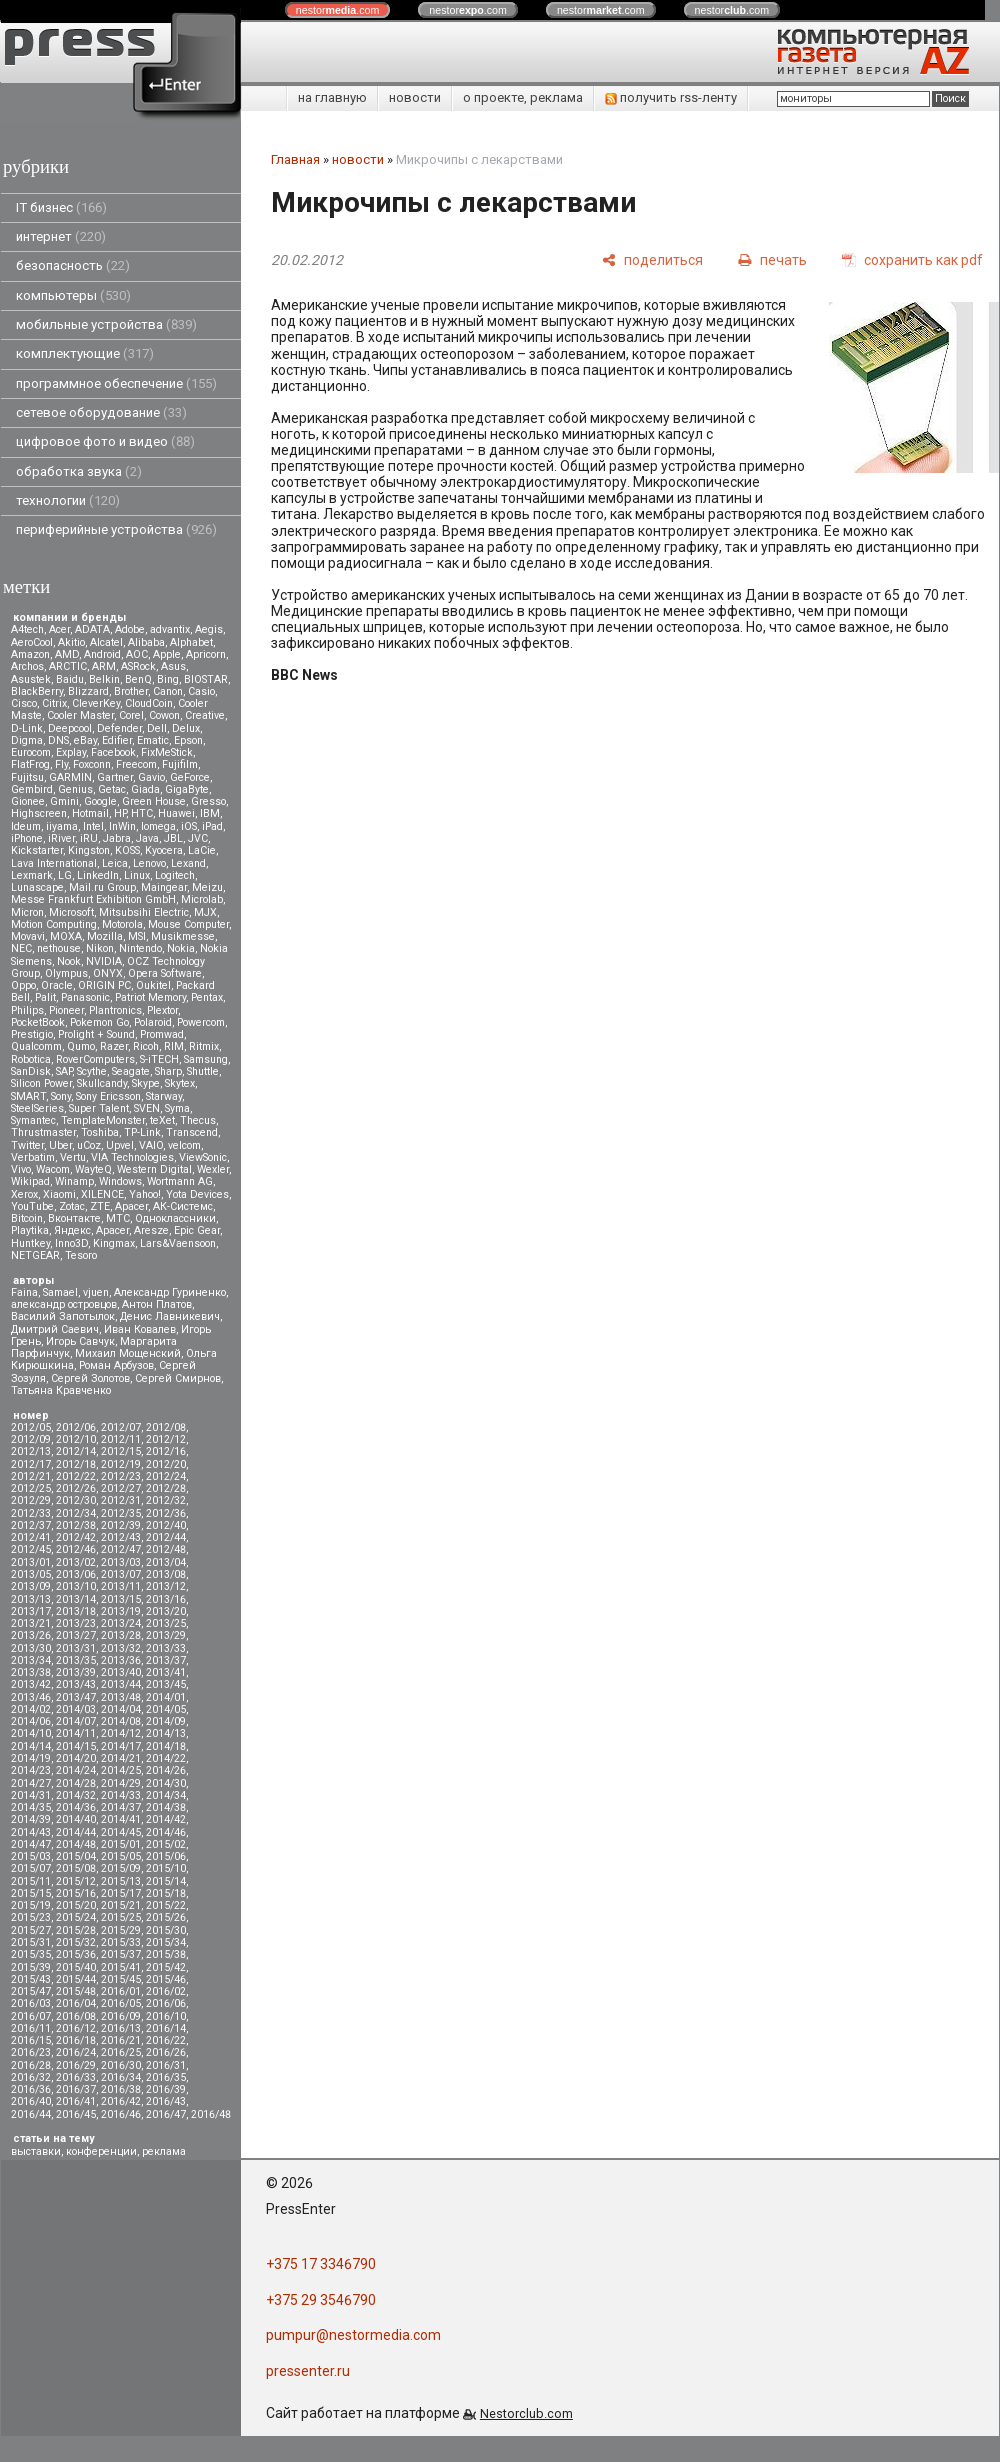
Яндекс (72, 1230)
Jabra (117, 838)
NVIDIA (104, 961)
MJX (205, 912)
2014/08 (121, 1721)
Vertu (73, 1157)
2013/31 (76, 1648)
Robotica (31, 1059)
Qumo (81, 1046)
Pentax (207, 997)
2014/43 (31, 1832)
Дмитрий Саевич (55, 1329)
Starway (164, 1096)
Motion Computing (54, 924)
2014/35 (31, 1807)
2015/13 (121, 1881)
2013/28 (121, 1635)
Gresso (208, 801)
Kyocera (164, 850)
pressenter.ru (308, 2371)
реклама (164, 2151)
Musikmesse (183, 936)
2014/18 (166, 1746)
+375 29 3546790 (321, 2300)
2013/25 (166, 1623)
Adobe (130, 629)
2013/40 (121, 1672)
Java (147, 838)
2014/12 (121, 1733)
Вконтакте (74, 1218)
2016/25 (121, 2052)
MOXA (66, 936)
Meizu (207, 887)
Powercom (201, 1022)
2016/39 (166, 2089)
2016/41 (76, 2101)
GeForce (190, 777)
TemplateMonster (103, 1120)
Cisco (24, 703)
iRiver (61, 838)
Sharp (168, 1071)
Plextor (162, 1010)
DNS (58, 740)
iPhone (27, 838)
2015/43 (31, 1979)
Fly (61, 764)
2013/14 (76, 1599)
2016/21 (121, 2040)
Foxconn (92, 764)
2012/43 (121, 1537)
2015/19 (31, 1905)
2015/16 (76, 1893)
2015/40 (76, 1967)
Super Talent (99, 1108)
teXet (162, 1120)
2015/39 (31, 1967)
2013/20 (166, 1611)
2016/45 (76, 2114)
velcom (184, 1145)
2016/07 (31, 2016)
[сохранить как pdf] (912, 259)
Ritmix (204, 1046)
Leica (115, 863)
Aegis (209, 629)
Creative (205, 715)
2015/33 (121, 1942)
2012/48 (166, 1549)
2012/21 (31, 1476)
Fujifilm (180, 764)
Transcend (192, 1132)
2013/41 (166, 1672)
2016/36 (31, 2089)
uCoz (89, 1145)
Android (102, 654)
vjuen (96, 1292)
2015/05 (121, 1856)
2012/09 (31, 1439)
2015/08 (76, 1868)
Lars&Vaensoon (178, 1243)
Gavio (151, 777)
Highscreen (39, 813)
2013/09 (31, 1586)
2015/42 (166, 1967)
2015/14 (166, 1881)
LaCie (202, 850)
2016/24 (76, 2052)
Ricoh (146, 1046)
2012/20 (166, 1464)
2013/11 (121, 1586)
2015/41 (121, 1967)
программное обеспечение (116, 383)
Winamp (74, 1181)
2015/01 (121, 1844)
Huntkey (30, 1243)
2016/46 (121, 2114)
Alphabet (191, 642)
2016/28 (31, 2065)
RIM (174, 1046)
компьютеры (73, 295)
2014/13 (166, 1733)
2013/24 (121, 1623)
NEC (21, 948)
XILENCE (102, 1194)
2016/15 (31, 2040)
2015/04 (76, 1856)
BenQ (138, 679)
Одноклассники (175, 1218)
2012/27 (121, 1488)
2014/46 (166, 1832)
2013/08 (166, 1574)
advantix (170, 629)
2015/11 (31, 1881)
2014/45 (121, 1832)
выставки (36, 2151)
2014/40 (76, 1819)
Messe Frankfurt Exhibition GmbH (93, 899)
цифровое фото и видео (105, 441)
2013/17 (31, 1611)
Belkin (104, 679)
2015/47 (31, 1991)
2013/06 (76, 1574)
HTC (142, 813)
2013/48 (121, 1697)
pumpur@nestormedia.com (353, 2335)
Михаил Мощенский (128, 1353)
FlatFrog (30, 764)
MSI (137, 936)
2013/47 (76, 1697)
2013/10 (76, 1586)
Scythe (92, 1071)
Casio (201, 691)
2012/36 (166, 1513)
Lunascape (37, 887)
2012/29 (31, 1500)
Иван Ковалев (140, 1329)
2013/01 (31, 1562)
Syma (177, 1108)
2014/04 (121, 1709)
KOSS (127, 850)
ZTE (100, 1206)
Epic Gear (197, 1230)
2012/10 (76, 1439)
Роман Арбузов (116, 1365)
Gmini (64, 801)
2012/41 (31, 1537)
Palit (45, 997)
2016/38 (121, 2089)
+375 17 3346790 (321, 2264)
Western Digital (154, 1169)
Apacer (112, 1230)
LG (65, 875)
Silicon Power (41, 1083)
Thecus (198, 1120)
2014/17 (121, 1746)
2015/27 (31, 1930)
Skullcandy (102, 1083)
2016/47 (166, 2114)
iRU (89, 838)
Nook (69, 961)
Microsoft (71, 912)
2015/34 (166, 1942)
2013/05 (31, 1574)
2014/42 (166, 1819)
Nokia (181, 948)
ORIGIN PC (104, 985)
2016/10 (166, 2016)
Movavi (28, 936)
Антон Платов (157, 1304)
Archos (27, 666)
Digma (27, 740)
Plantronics (115, 1010)
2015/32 (76, 1942)
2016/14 (166, 2028)
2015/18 (166, 1893)
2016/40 (31, 2101)
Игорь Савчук (80, 1341)
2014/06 (31, 1721)
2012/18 (76, 1464)
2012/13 (31, 1451)
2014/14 (31, 1746)
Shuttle (203, 1071)
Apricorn (206, 654)
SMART (28, 1096)
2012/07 (121, 1427)
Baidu (70, 679)
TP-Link (142, 1132)
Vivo (21, 1169)
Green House (154, 801)
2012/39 (121, 1525)
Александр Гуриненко (170, 1292)
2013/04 (166, 1562)
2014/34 (166, 1795)
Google (100, 801)
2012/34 (76, 1513)
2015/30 (166, 1930)
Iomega (158, 826)
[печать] (772, 259)
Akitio (71, 642)
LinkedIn (98, 875)
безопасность (73, 265)
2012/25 (31, 1488)
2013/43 (76, 1684)
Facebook (113, 752)
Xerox (24, 1194)
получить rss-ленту (671, 97)
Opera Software (165, 973)
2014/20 (76, 1758)
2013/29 (166, 1635)
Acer (59, 629)
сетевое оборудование (101, 412)
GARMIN (70, 777)
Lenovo (149, 863)
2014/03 (76, 1709)
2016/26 (166, 2052)
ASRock (138, 666)
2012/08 (166, 1427)
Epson (188, 740)
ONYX (108, 973)
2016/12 (76, 2028)
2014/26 (166, 1770)
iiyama (62, 826)
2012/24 (166, 1476)
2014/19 (31, 1758)
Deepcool (70, 728)
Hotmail (90, 813)
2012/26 (76, 1488)
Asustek (31, 679)
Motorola (122, 924)
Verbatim (33, 1157)
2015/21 (121, 1905)
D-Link (27, 728)
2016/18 (76, 2040)
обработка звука (79, 471)
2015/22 (166, 1905)
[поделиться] (652, 259)
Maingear (164, 887)
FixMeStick (167, 752)
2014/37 (121, 1807)
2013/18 (76, 1611)
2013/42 (31, 1684)
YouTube (32, 1206)
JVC (198, 838)
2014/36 (76, 1807)
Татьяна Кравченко (61, 1390)
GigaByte (187, 789)
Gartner (115, 777)
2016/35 (166, 2077)
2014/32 (76, 1795)
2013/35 (76, 1660)
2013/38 (31, 1672)
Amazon (30, 654)
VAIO (151, 1145)
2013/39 (76, 1672)
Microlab (202, 899)
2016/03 (31, 2003)
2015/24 (76, 1917)
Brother (131, 691)
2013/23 (76, 1623)
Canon (168, 691)
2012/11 (121, 1439)
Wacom (53, 1169)
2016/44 (31, 2114)
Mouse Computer (188, 924)
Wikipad (30, 1181)
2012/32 (166, 1500)
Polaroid (153, 1022)
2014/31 (31, 1795)
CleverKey (96, 703)
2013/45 (166, 1684)
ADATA (92, 629)
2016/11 (31, 2028)
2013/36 (121, 1660)
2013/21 (31, 1623)
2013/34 (31, 1660)
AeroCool (32, 642)
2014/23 (31, 1770)
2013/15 (121, 1599)
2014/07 (76, 1721)
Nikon (100, 948)
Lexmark (32, 875)
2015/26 (166, 1917)
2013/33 (166, 1648)
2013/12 (166, 1586)
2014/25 (121, 1770)
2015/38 (166, 1954)
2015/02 (166, 1844)
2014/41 (121, 1819)
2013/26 (31, 1635)
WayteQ (93, 1169)
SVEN (147, 1108)
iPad (212, 826)
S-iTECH (159, 1059)
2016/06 (166, 2003)
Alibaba (146, 642)
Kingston (89, 850)
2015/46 (166, 1979)
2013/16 (166, 1599)
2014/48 (76, 1844)
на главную (332, 97)
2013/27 (76, 1635)
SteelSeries (37, 1108)
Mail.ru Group (102, 887)
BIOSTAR (206, 679)
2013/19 (121, 1611)
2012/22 (76, 1476)
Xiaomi (59, 1194)
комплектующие (85, 353)
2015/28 (76, 1930)
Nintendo (140, 948)
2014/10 (31, 1733)
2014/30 (166, 1783)
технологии (68, 500)
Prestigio (32, 1034)
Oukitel (153, 985)
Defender (119, 728)
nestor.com (338, 10)
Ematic (153, 740)
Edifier (117, 740)
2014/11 (76, 1733)
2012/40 (166, 1525)
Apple (167, 654)
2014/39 (31, 1819)
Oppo (23, 985)
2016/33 (76, 2077)
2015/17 (121, 1893)
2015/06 (166, 1856)
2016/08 (76, 2016)
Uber (60, 1145)
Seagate (131, 1071)
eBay (85, 740)
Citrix (54, 703)
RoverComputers (95, 1059)
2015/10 (166, 1868)
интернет (61, 236)
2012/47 (121, 1549)
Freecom (136, 764)
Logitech (175, 875)
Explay (71, 752)
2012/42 (76, 1537)
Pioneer (66, 1010)
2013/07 (121, 1574)
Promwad (162, 1034)
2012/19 (121, 1464)
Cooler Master (80, 715)
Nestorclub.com (526, 2413)
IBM (210, 813)
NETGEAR (35, 1255)
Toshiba (100, 1132)
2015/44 (76, 1979)
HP (120, 813)
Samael (60, 1292)
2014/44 (76, 1832)
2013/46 (31, 1697)
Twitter (27, 1145)
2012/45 (31, 1549)
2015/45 (121, 1979)
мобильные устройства (106, 324)
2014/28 (76, 1783)
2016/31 (166, 2065)
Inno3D (71, 1243)
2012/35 (121, 1513)
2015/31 (31, 1942)
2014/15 (76, 1746)
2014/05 (166, 1709)
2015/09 (121, 1868)
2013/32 (121, 1648)
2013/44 (121, 1684)
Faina (24, 1292)
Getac (112, 789)
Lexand (188, 863)
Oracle (57, 985)
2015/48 (76, 1991)
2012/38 (76, 1525)
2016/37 (76, 2089)
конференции (101, 2151)
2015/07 (31, 1868)
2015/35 (31, 1954)
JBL (173, 838)
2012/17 (31, 1464)
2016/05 (121, 2003)
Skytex (180, 1083)
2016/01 (121, 1991)
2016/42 (121, 2101)
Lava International (54, 863)
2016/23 (31, 2052)
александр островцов (64, 1304)
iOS (189, 826)
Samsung (206, 1059)
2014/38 (166, 1807)
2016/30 (121, 2065)
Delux (186, 728)
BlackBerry (37, 691)
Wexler (213, 1169)
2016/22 (166, 2040)
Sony (61, 1096)
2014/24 (76, 1770)
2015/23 (31, 1917)
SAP (64, 1071)
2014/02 (31, 1709)
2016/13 (121, 2028)
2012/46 (76, 1549)
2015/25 (121, 1917)
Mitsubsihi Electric (144, 912)
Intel (93, 826)
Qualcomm (36, 1046)
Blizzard (88, 691)
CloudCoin (149, 703)
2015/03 (31, 1856)
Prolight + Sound (96, 1034)
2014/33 (121, 1795)
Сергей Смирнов (178, 1378)
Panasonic (85, 997)
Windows (120, 1181)
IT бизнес (61, 207)
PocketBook (38, 1022)
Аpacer (131, 1206)
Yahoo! (145, 1194)
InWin (122, 826)
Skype (146, 1083)
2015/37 (121, 1954)
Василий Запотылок (63, 1316)
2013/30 (31, 1648)
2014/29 (121, 1783)
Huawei (176, 813)
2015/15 (31, 1893)
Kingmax (114, 1243)
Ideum (26, 826)
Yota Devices (197, 1194)
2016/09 (121, 2016)
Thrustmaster (43, 1132)
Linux (137, 875)
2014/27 (31, 1783)
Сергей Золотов (90, 1378)
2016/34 (121, 2077)
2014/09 (166, 1721)
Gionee (28, 801)
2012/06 (76, 1427)
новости (415, 97)
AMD (67, 654)
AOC (137, 654)
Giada (145, 789)
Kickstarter (37, 850)
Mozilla (105, 936)
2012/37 (31, 1525)
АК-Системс (183, 1206)
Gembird (32, 789)
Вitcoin (27, 1218)
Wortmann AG (180, 1181)
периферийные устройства (116, 529)
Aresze (151, 1230)
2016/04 (76, 2003)
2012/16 (166, 1451)
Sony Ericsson (108, 1096)
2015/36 (76, 1954)
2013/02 (76, 1562)
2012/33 (31, 1513)
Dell (157, 728)
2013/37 (166, 1660)
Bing (168, 679)
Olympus (66, 973)
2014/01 (166, 1697)
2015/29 (121, 1930)
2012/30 (76, 1500)
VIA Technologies (132, 1157)
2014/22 (166, 1758)
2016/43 (166, 2101)
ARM (104, 666)
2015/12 (76, 1881)
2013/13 (31, 1599)
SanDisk (31, 1071)
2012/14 (76, 1451)
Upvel (120, 1145)
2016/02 (166, 1991)
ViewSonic (203, 1157)
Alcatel (106, 642)
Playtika (30, 1230)
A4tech (27, 629)
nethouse (59, 948)
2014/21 (121, 1758)
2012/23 (121, 1476)
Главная (295, 159)
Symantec (33, 1120)
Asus (173, 666)
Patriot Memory (150, 997)
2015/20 (76, 1905)
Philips (27, 1010)
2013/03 (121, 1562)
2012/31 (121, 1500)
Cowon (164, 715)
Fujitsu (27, 777)
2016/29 (76, 2065)
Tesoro (81, 1255)
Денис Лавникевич (170, 1316)
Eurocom (31, 752)
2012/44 (166, 1537)
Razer (114, 1046)
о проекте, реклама (523, 97)
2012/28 (166, 1488)
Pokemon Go (99, 1022)
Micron (27, 912)
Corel (131, 715)
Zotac (72, 1206)
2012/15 (121, 1451)
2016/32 (31, 2077)
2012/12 (166, 1439)
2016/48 (211, 2114)
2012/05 (31, 1427)
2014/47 (31, 1844)
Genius (75, 789)
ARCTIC (68, 666)
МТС (118, 1218)
